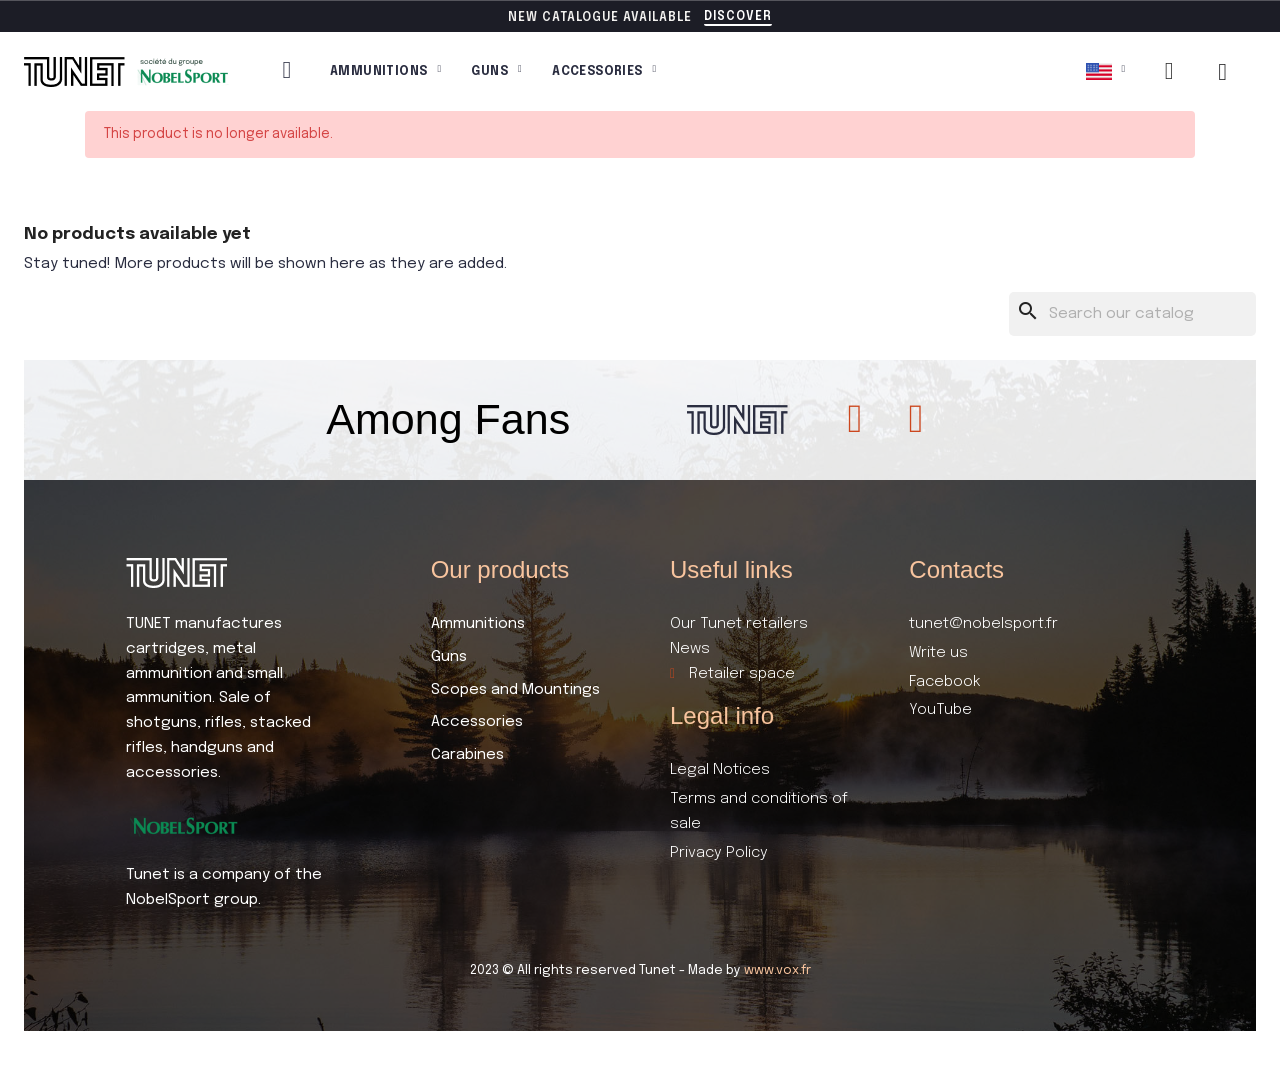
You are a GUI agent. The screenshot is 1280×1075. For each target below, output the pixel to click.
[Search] (1133, 314)
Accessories (604, 72)
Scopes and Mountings (515, 690)
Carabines (467, 755)
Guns (496, 72)
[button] (738, 18)
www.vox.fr (777, 970)
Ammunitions (385, 72)
